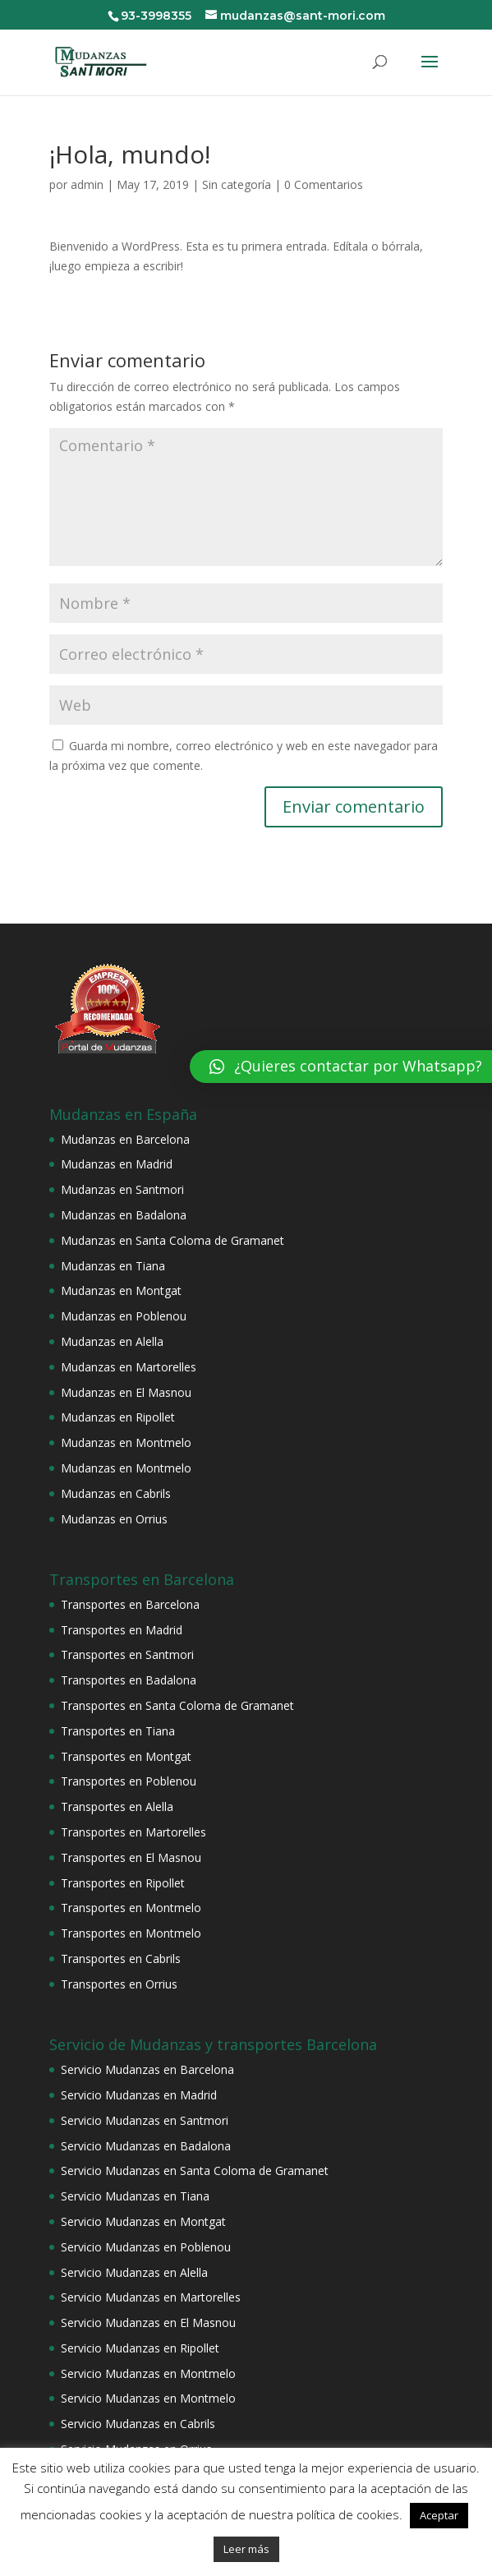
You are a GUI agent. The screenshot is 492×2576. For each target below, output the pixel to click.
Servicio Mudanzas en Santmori (144, 2120)
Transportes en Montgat (126, 1756)
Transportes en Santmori (127, 1654)
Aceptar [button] (439, 2515)
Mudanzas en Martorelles (128, 1367)
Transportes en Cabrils (121, 1958)
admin (87, 184)
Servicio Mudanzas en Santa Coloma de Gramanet (195, 2170)
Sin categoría (236, 184)
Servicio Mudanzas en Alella (134, 2272)
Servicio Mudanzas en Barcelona (147, 2069)
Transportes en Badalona (128, 1680)
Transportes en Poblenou (128, 1781)
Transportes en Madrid (121, 1630)
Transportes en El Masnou (131, 1857)
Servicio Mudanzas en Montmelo (148, 2373)
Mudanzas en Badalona (123, 1215)
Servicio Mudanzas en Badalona (146, 2146)
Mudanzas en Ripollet (118, 1417)
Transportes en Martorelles (133, 1832)
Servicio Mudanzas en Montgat (143, 2221)
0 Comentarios (323, 184)
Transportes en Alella (117, 1806)
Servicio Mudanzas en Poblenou (146, 2247)
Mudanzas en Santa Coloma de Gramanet (172, 1240)
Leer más (246, 2548)
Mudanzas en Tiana (113, 1266)
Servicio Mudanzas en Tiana (135, 2196)
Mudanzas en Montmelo (126, 1442)
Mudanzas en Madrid (116, 1164)
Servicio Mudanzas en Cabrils (138, 2423)
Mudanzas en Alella (112, 1341)
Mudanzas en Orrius (114, 1519)
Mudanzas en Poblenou (123, 1316)
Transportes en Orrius (119, 1984)
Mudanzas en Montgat (121, 1290)
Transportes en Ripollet (123, 1883)
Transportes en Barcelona (130, 1604)
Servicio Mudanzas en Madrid (139, 2095)
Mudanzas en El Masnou (126, 1392)
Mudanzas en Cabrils (116, 1493)
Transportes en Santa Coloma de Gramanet (177, 1705)
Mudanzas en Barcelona (125, 1139)
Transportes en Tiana (118, 1731)
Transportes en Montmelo (131, 1907)
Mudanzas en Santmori (122, 1189)
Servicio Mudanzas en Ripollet (140, 2348)
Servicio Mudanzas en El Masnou (148, 2322)
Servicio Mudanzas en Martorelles (151, 2297)
